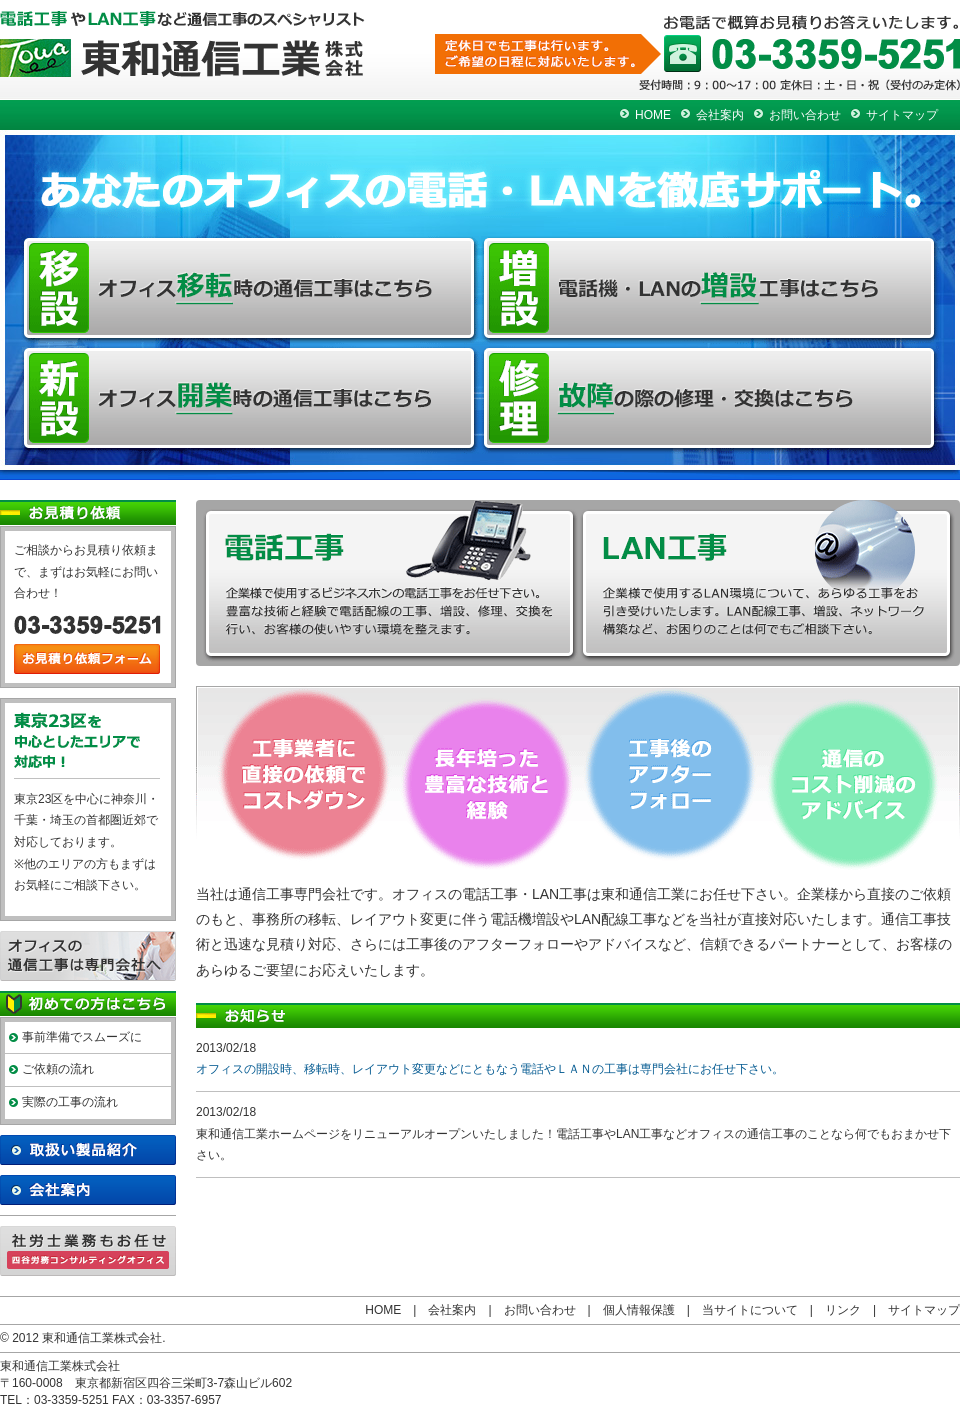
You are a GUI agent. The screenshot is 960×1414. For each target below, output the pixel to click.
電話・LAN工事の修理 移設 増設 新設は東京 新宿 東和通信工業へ (182, 44)
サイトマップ (902, 115)
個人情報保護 (639, 1310)
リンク (843, 1310)
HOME (653, 115)
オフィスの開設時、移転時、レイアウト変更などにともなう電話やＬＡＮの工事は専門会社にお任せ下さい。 (490, 1069)
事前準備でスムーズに (82, 1037)
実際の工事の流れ (70, 1102)
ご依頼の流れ (58, 1069)
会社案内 (720, 115)
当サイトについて (750, 1310)
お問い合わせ (805, 115)
